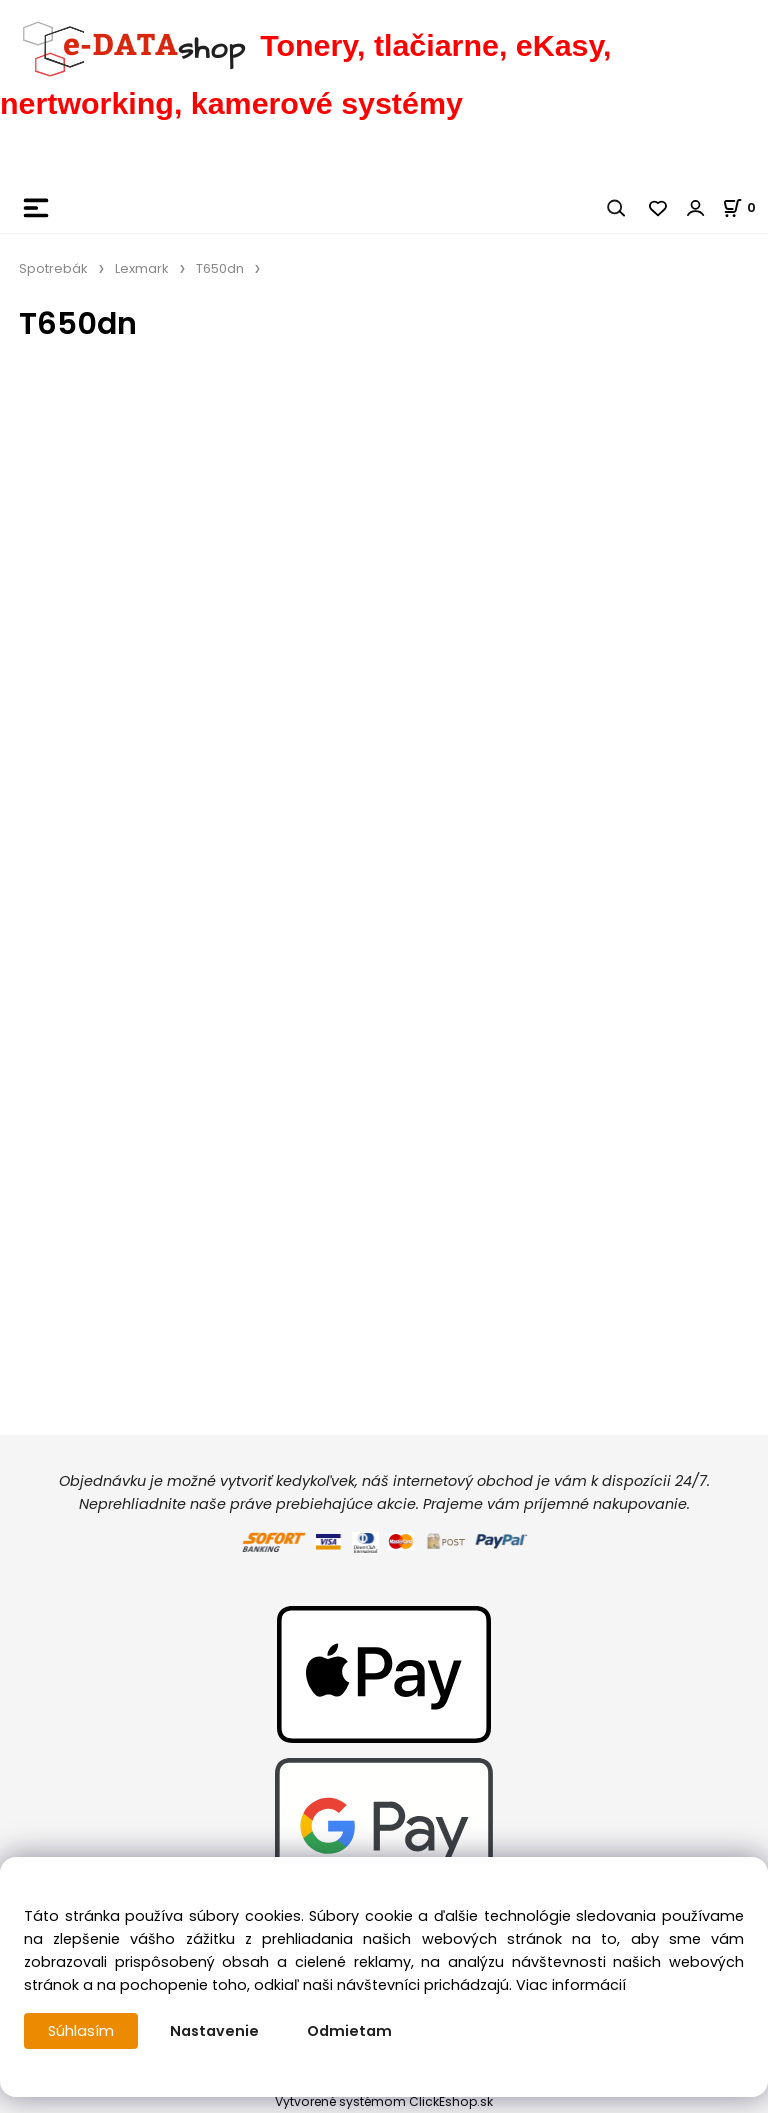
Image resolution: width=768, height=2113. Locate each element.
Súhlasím (81, 2031)
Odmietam (349, 2031)
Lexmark (142, 268)
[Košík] (745, 207)
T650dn (220, 268)
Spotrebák (53, 268)
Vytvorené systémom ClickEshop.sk (384, 2101)
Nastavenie (214, 2031)
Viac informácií (571, 1985)
